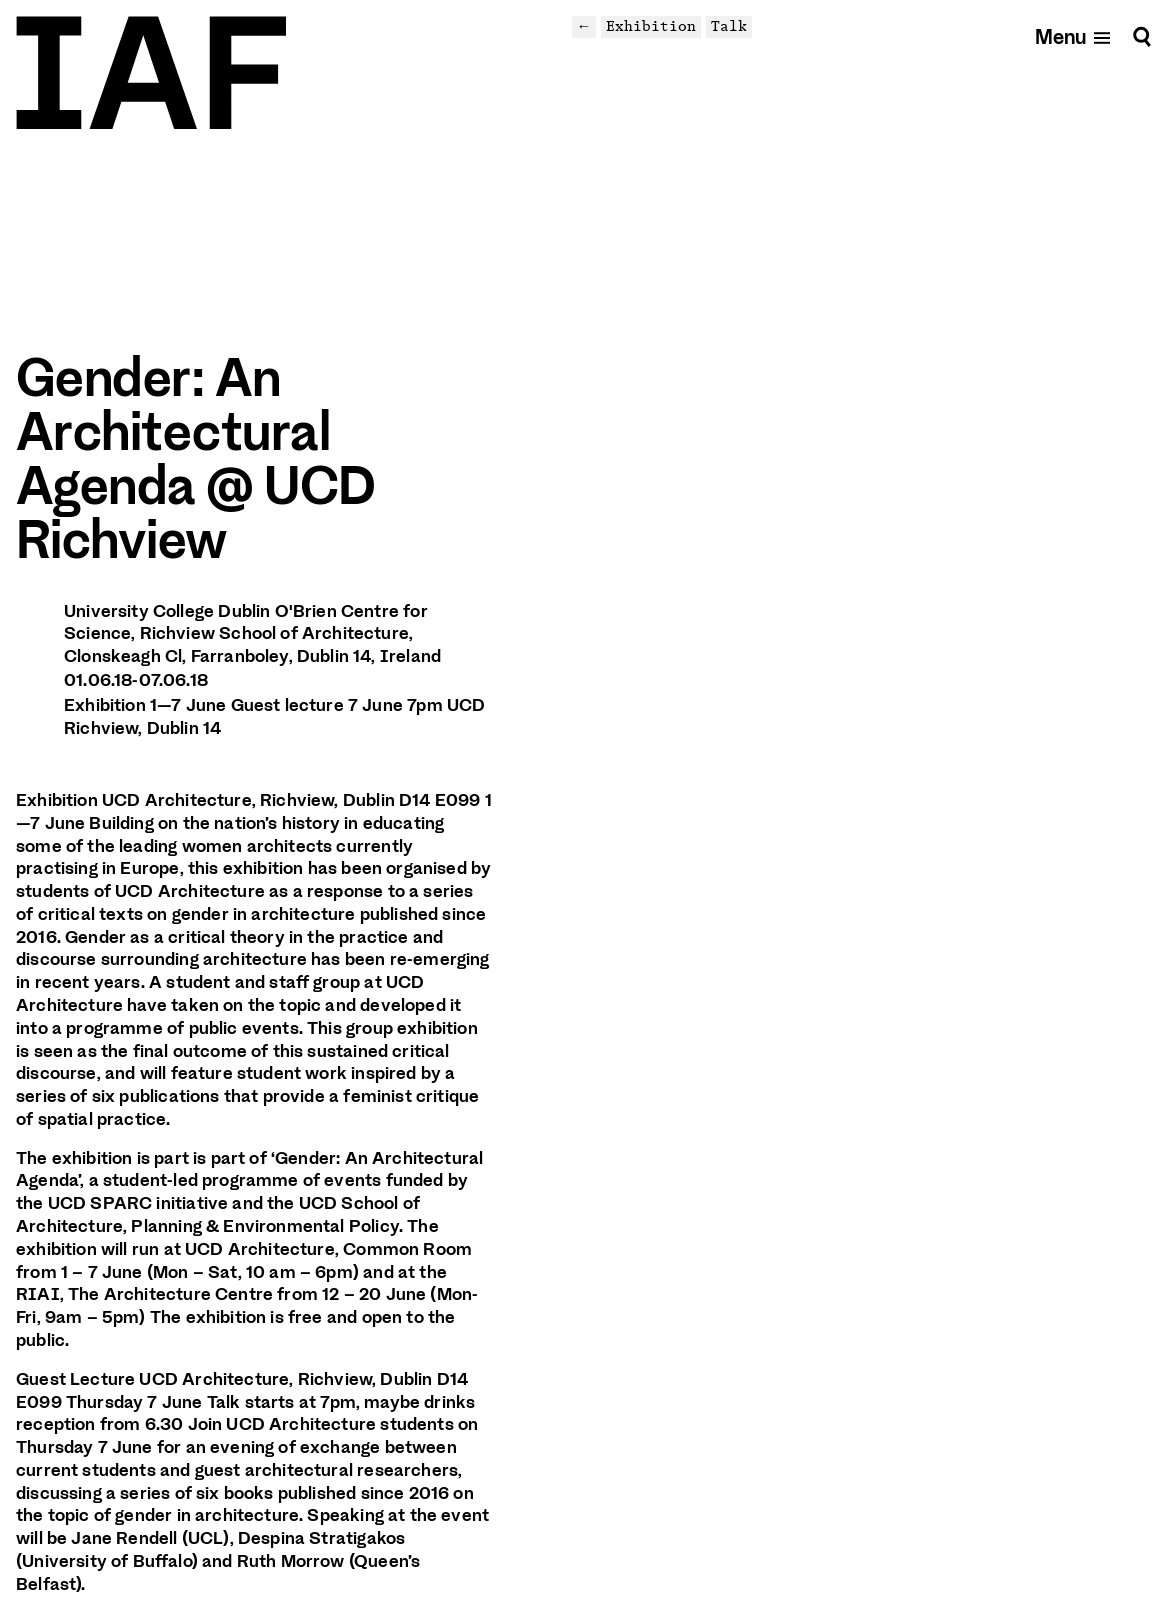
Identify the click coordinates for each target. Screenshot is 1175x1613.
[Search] (1142, 36)
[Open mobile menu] (1073, 36)
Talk (729, 26)
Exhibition (651, 26)
